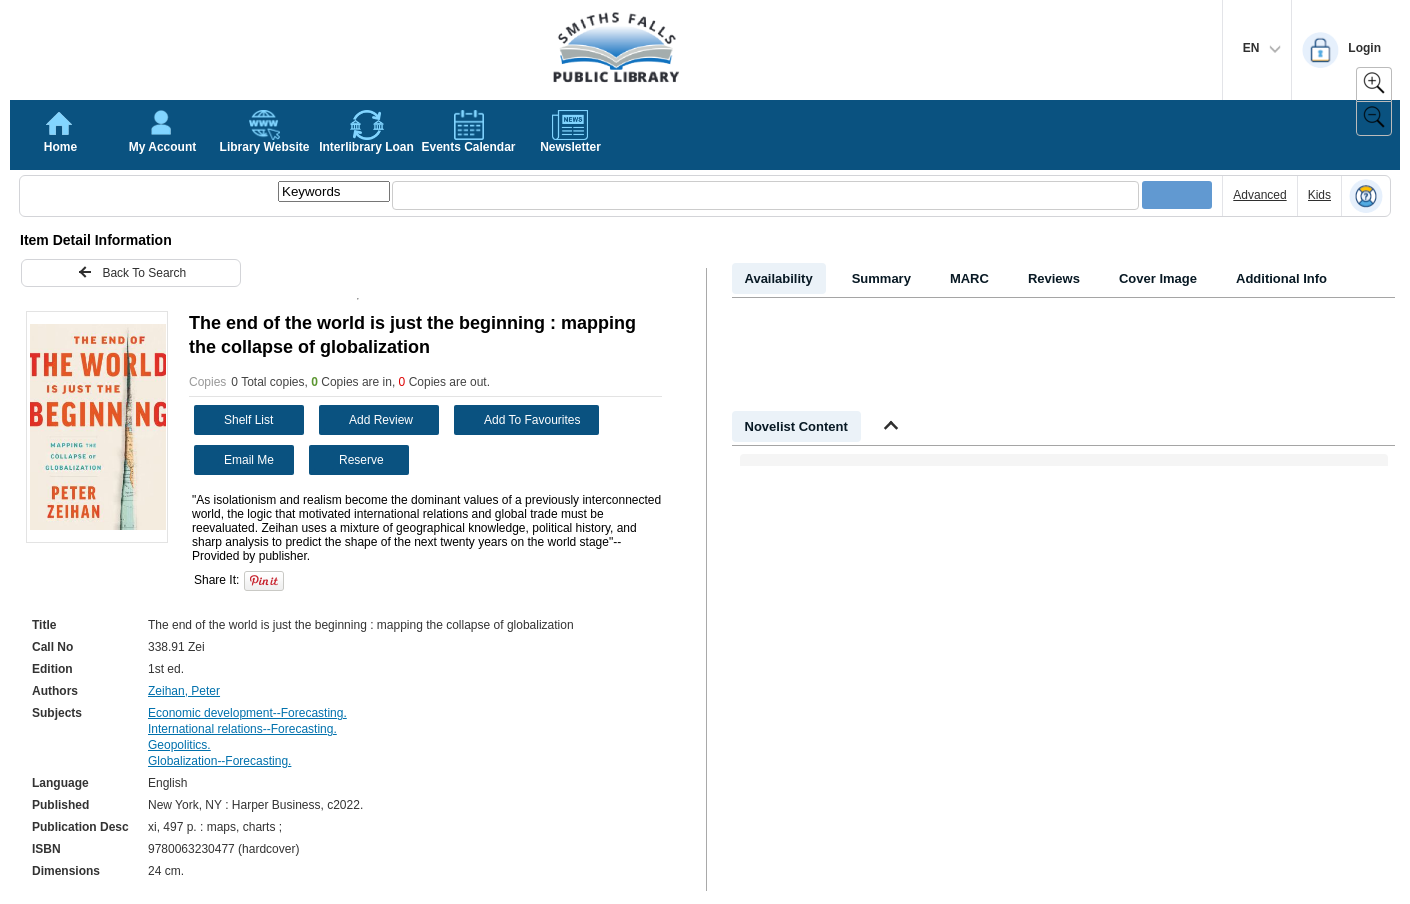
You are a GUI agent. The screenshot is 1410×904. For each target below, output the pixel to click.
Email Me (236, 458)
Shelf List (236, 420)
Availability (779, 278)
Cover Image (1158, 278)
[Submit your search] (1177, 195)
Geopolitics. (179, 745)
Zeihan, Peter (184, 691)
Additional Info (1281, 278)
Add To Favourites (520, 420)
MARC (969, 278)
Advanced (1259, 195)
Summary (881, 278)
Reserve (349, 460)
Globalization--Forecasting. (219, 761)
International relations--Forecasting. (242, 729)
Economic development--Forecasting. (247, 713)
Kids (1319, 195)
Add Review (368, 420)
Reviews (1054, 278)
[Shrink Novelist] (891, 428)
